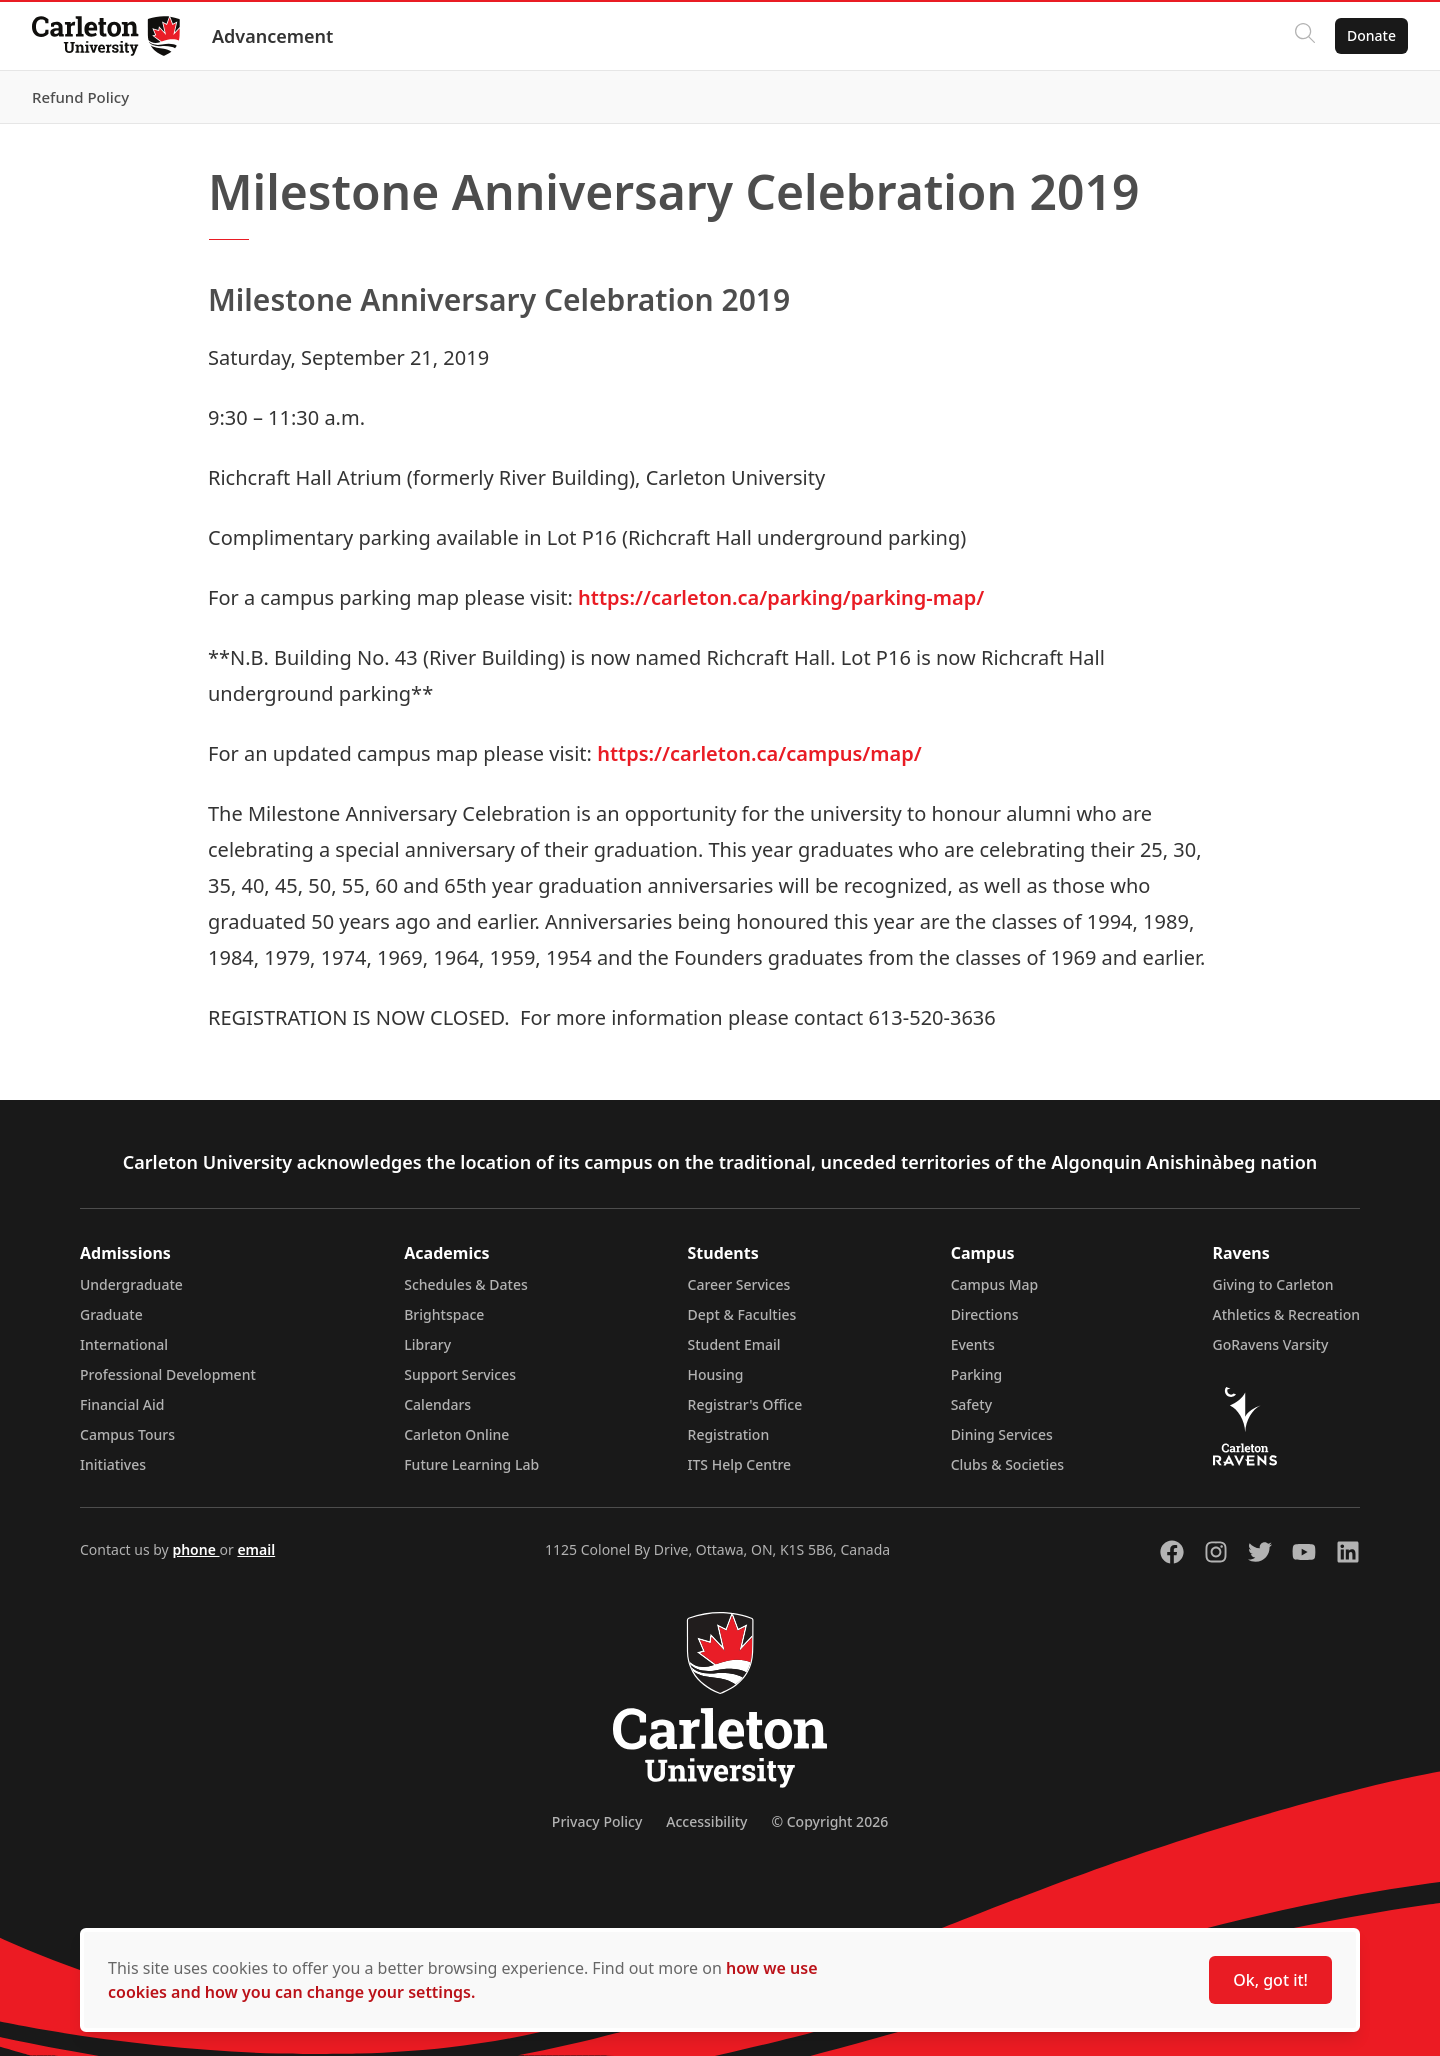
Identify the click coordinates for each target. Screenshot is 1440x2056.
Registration (729, 1434)
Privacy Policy (597, 1821)
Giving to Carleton (1273, 1284)
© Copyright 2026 (829, 1821)
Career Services (739, 1284)
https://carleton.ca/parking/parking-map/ (781, 597)
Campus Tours (127, 1434)
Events (973, 1344)
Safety (972, 1404)
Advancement (272, 36)
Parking (977, 1374)
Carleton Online (456, 1434)
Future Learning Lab (471, 1464)
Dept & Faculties (742, 1314)
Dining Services (1002, 1434)
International (124, 1344)
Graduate (111, 1314)
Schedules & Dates (466, 1284)
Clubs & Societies (1007, 1464)
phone (195, 1549)
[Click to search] (1305, 36)
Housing (716, 1374)
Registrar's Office (745, 1404)
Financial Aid (122, 1404)
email (256, 1549)
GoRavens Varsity (1271, 1344)
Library (427, 1344)
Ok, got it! (1270, 1980)
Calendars (437, 1404)
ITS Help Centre (740, 1464)
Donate (1371, 35)
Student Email (734, 1344)
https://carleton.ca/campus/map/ (759, 753)
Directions (985, 1314)
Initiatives (113, 1464)
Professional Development (168, 1374)
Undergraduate (131, 1284)
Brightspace (444, 1314)
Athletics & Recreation (1286, 1314)
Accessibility (706, 1821)
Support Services (460, 1374)
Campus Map (995, 1284)
